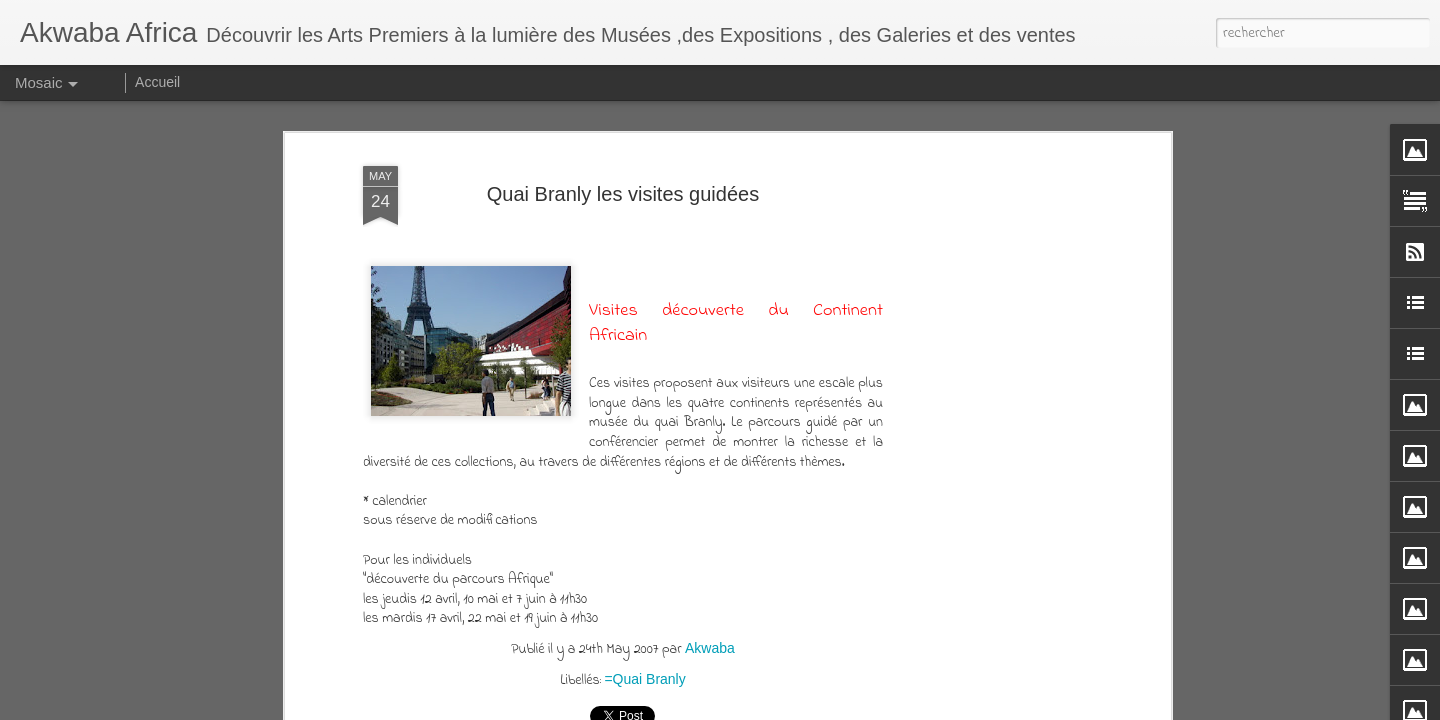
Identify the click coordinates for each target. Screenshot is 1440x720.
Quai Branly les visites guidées (623, 194)
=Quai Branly (644, 679)
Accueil (157, 82)
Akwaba (710, 648)
